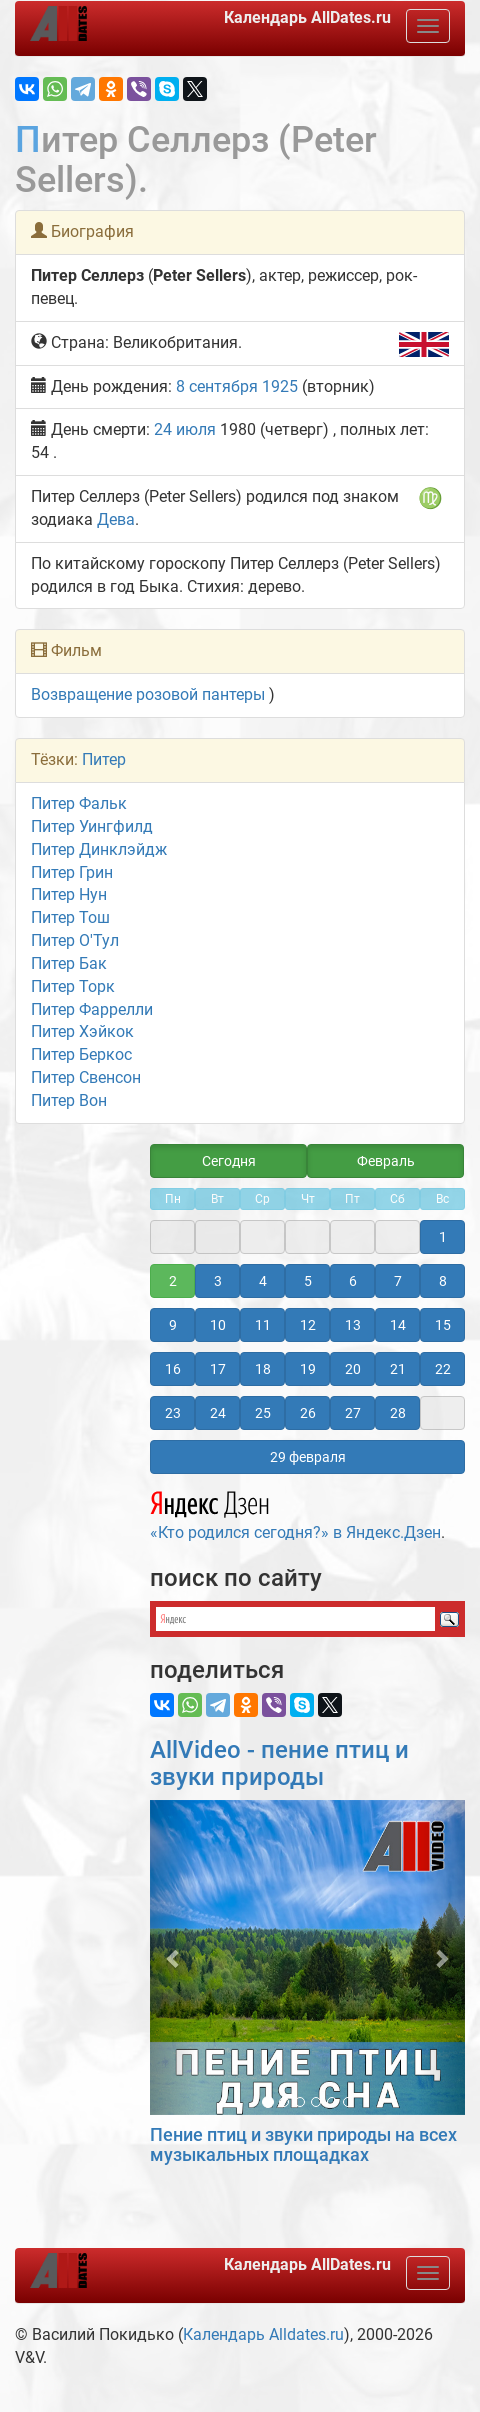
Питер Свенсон (86, 1077)
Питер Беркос (81, 1054)
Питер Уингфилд (92, 826)
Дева (116, 519)
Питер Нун (69, 894)
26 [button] (308, 1413)
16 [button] (173, 1369)
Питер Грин (72, 872)
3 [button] (218, 1281)
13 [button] (353, 1325)
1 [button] (443, 1237)
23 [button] (173, 1413)
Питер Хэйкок (82, 1031)
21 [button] (398, 1369)
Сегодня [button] (229, 1161)
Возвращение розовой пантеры (148, 694)
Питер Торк (73, 986)
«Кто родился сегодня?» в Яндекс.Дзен (295, 1513)
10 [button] (218, 1325)
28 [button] (398, 1413)
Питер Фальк (79, 803)
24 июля (185, 429)
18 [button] (263, 1369)
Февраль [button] (386, 1161)
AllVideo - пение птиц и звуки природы (279, 1763)
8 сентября (217, 386)
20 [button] (353, 1369)
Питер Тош (70, 917)
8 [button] (443, 1281)
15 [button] (443, 1325)
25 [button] (263, 1413)
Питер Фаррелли (92, 1009)
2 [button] (173, 1281)
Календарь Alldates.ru (263, 2334)
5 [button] (308, 1281)
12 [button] (308, 1325)
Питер (104, 759)
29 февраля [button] (308, 1457)
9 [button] (173, 1325)
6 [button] (353, 1281)
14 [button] (398, 1325)
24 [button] (218, 1413)
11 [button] (263, 1325)
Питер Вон (69, 1100)
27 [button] (353, 1413)
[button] (173, 1957)
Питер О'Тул (75, 940)
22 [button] (443, 1369)
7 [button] (398, 1281)
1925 (280, 386)
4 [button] (263, 1281)
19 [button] (308, 1369)
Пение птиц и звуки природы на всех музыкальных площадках (303, 2144)
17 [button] (218, 1369)
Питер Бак (69, 963)
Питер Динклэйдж (99, 849)
